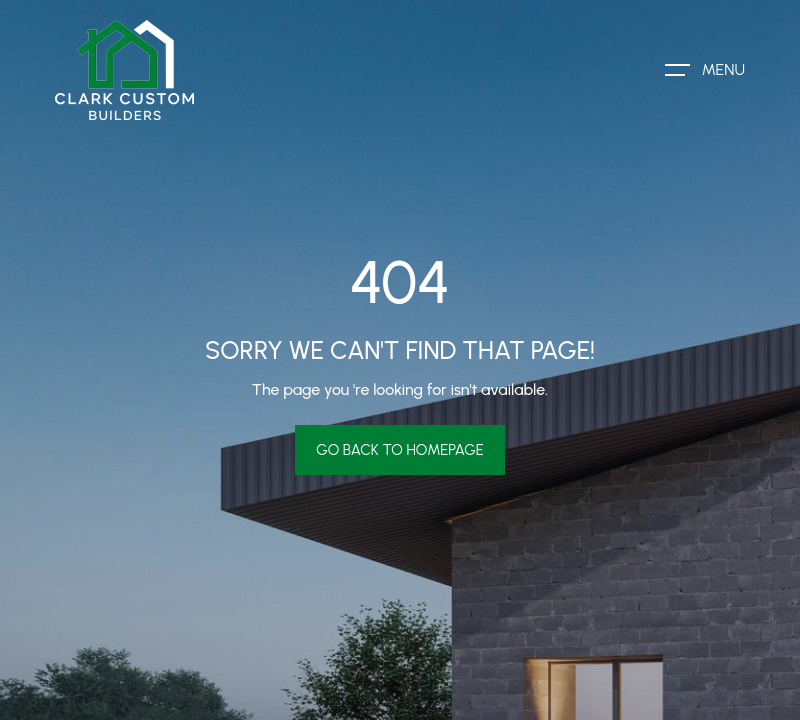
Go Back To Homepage (400, 450)
